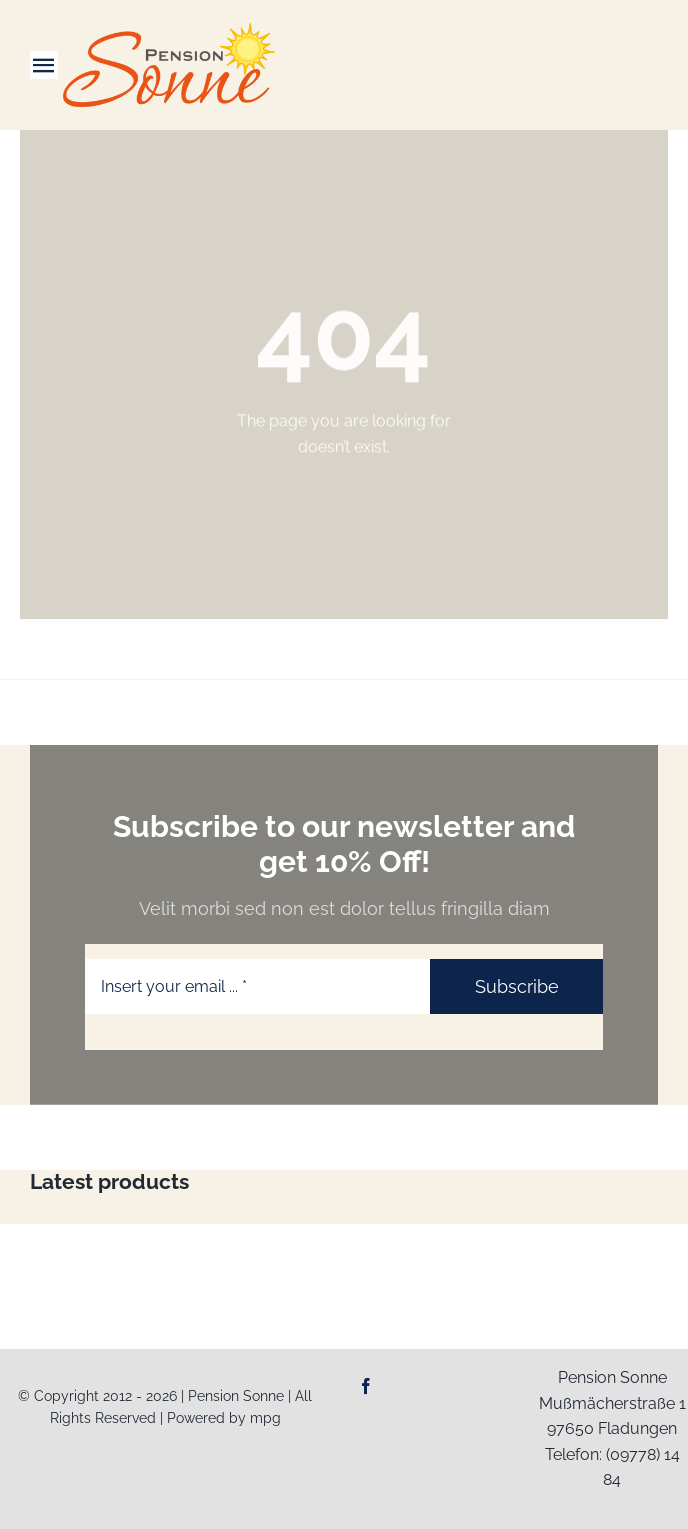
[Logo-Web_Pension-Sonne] (169, 30)
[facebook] (366, 1386)
